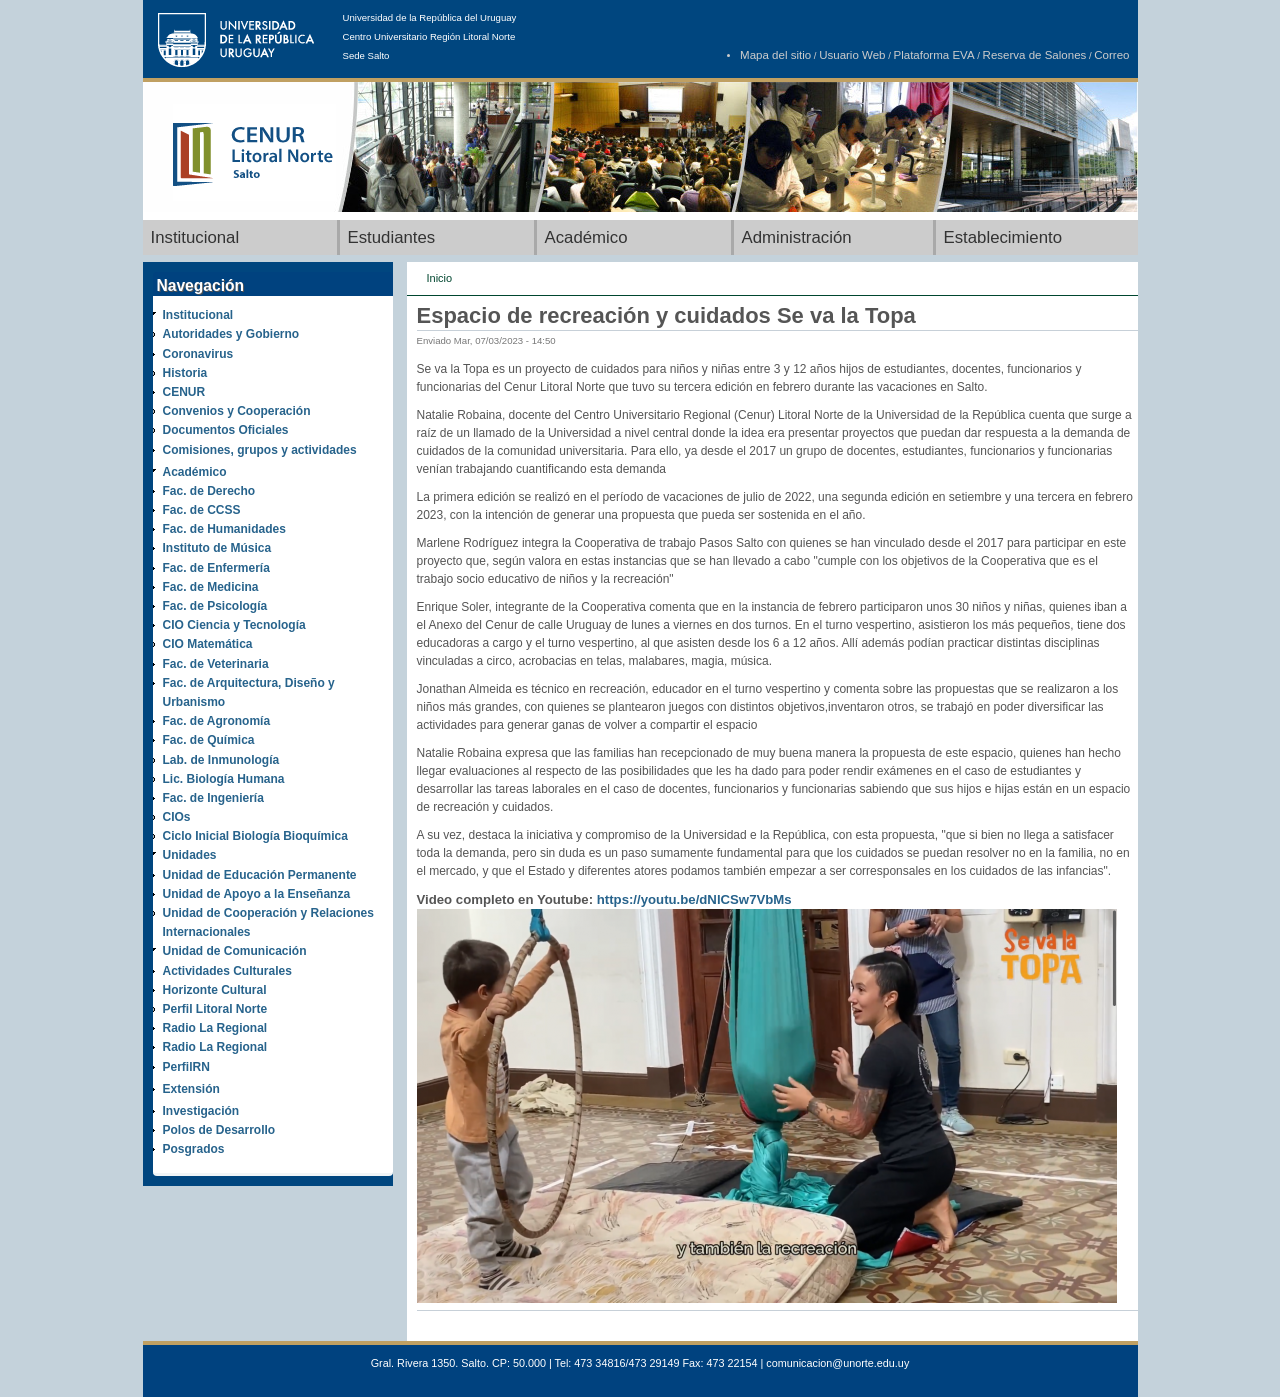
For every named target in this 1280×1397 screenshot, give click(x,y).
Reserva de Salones (1035, 55)
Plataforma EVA (934, 55)
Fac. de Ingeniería (213, 798)
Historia (185, 373)
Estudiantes (392, 237)
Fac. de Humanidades (224, 529)
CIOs (177, 817)
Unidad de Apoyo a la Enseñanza (257, 894)
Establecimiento (1003, 237)
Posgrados (194, 1149)
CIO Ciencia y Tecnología (234, 625)
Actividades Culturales (227, 971)
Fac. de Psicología (215, 606)
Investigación (201, 1111)
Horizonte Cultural (215, 990)
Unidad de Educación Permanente (260, 875)
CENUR (184, 392)
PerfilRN (186, 1067)
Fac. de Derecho (209, 491)
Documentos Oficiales (226, 430)
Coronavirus (198, 354)
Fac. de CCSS (202, 510)
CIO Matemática (208, 644)
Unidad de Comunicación (235, 951)
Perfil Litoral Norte (215, 1009)
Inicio (440, 278)
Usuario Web (852, 55)
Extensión (191, 1089)
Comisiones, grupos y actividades (260, 450)
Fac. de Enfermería (216, 568)
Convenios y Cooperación (237, 411)
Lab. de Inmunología (221, 760)
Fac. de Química (209, 740)
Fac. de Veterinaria (216, 664)
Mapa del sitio (775, 55)
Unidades (190, 855)
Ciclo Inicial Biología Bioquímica (255, 836)
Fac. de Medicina (211, 587)
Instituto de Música (217, 548)
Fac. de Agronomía (217, 721)
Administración (797, 237)
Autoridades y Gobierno (231, 334)
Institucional (195, 237)
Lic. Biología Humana (224, 779)
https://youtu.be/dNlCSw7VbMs (694, 899)
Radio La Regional (215, 1028)
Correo (1111, 55)
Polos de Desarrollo (219, 1130)
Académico (586, 237)
